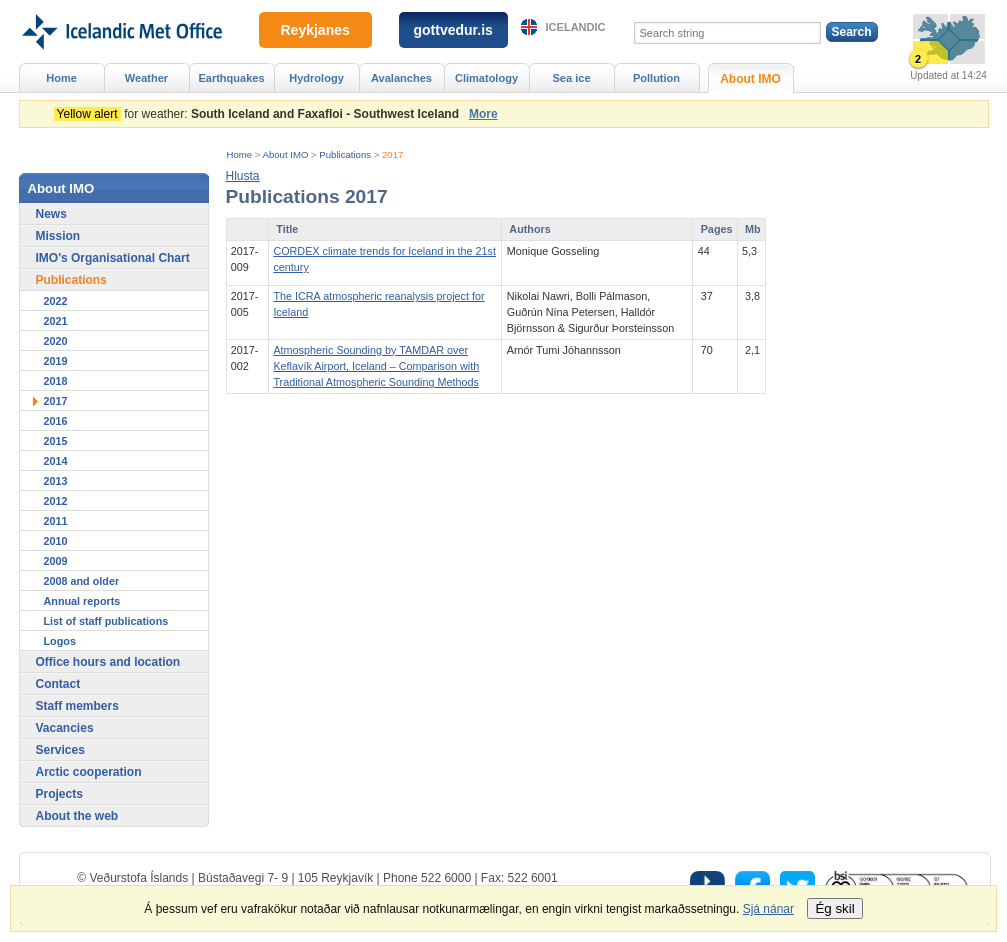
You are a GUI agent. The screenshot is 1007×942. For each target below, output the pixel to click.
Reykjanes (315, 30)
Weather (146, 78)
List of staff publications (106, 621)
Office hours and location (108, 662)
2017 (392, 154)
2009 (56, 561)
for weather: (260, 114)
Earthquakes (231, 78)
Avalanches (401, 78)
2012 (56, 501)
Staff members (77, 706)
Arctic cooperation (89, 772)
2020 (56, 341)
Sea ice (571, 78)
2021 (56, 321)
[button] (243, 176)
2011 (56, 521)
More (483, 114)
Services (60, 750)
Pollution (656, 78)
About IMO (286, 154)
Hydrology (316, 78)
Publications (345, 154)
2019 (56, 361)
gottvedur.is (453, 30)
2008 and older (82, 581)
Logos (60, 641)
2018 (56, 381)
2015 (56, 441)
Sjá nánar (768, 909)
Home (240, 154)
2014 (56, 461)
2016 (56, 421)
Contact (58, 684)
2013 (56, 481)
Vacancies (65, 728)
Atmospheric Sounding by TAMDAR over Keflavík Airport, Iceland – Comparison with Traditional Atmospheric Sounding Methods (376, 366)
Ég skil (834, 908)
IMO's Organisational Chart (113, 258)
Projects (59, 794)
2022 (56, 301)
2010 (56, 541)
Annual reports (82, 601)
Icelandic (576, 27)
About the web (77, 816)
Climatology (486, 78)
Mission (58, 236)
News (51, 214)
